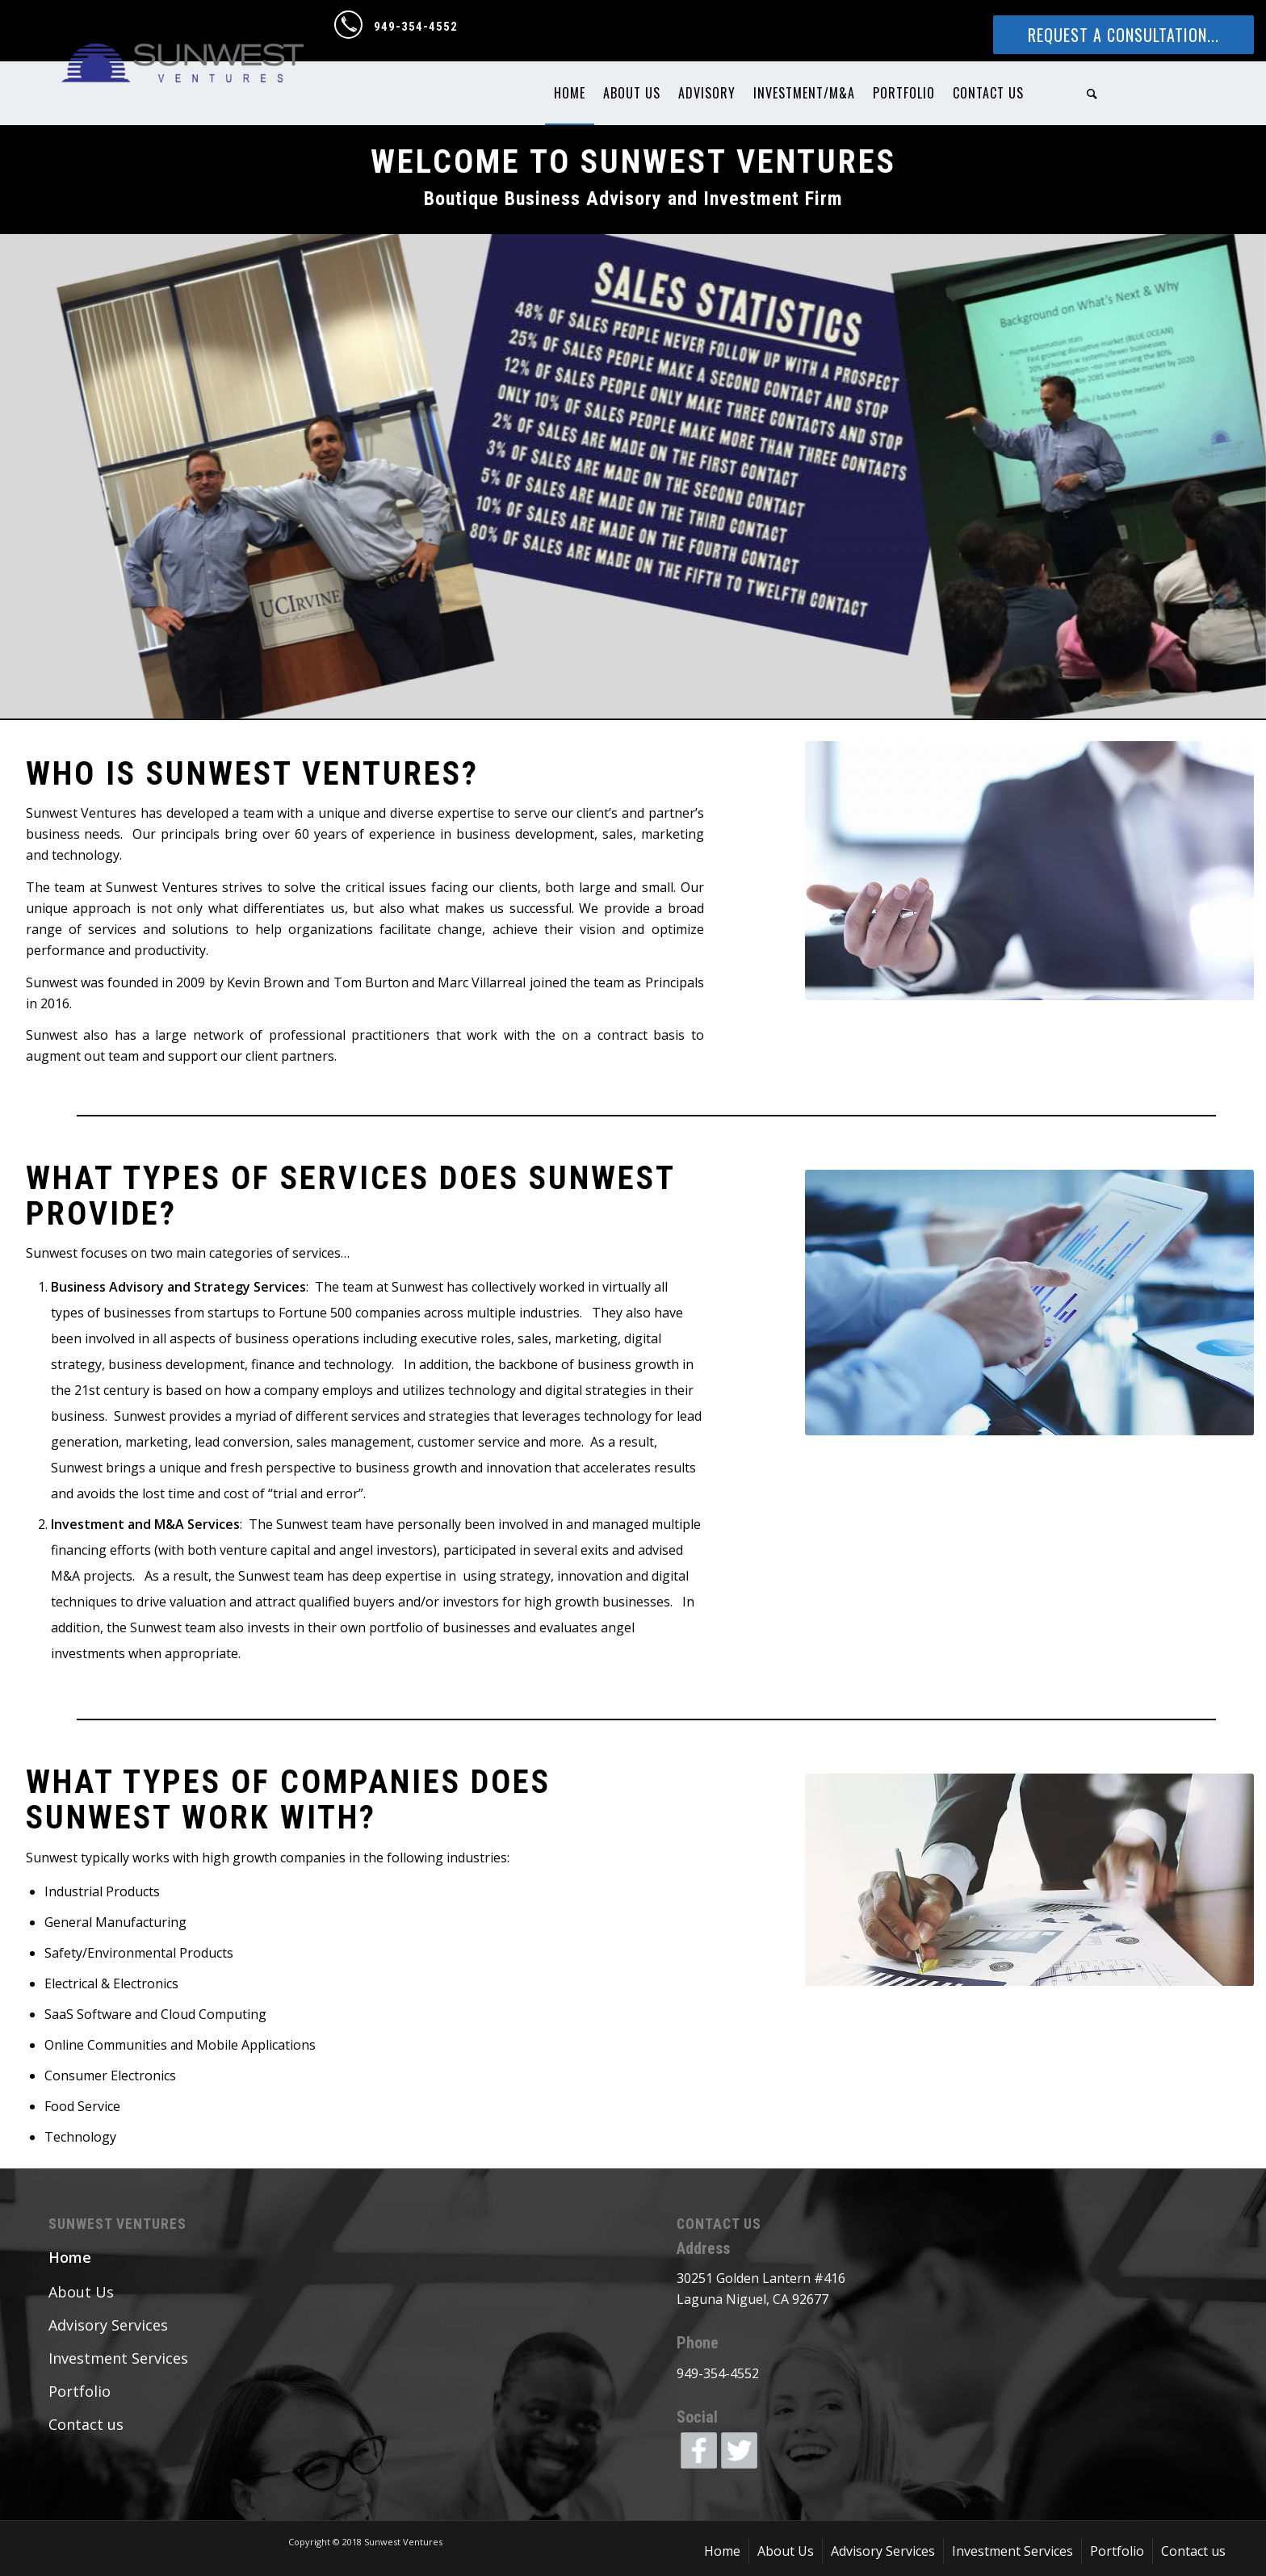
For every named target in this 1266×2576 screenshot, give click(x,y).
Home (69, 2257)
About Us (81, 2292)
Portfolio (79, 2391)
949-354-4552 (416, 26)
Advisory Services (108, 2325)
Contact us (86, 2424)
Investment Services (118, 2358)
